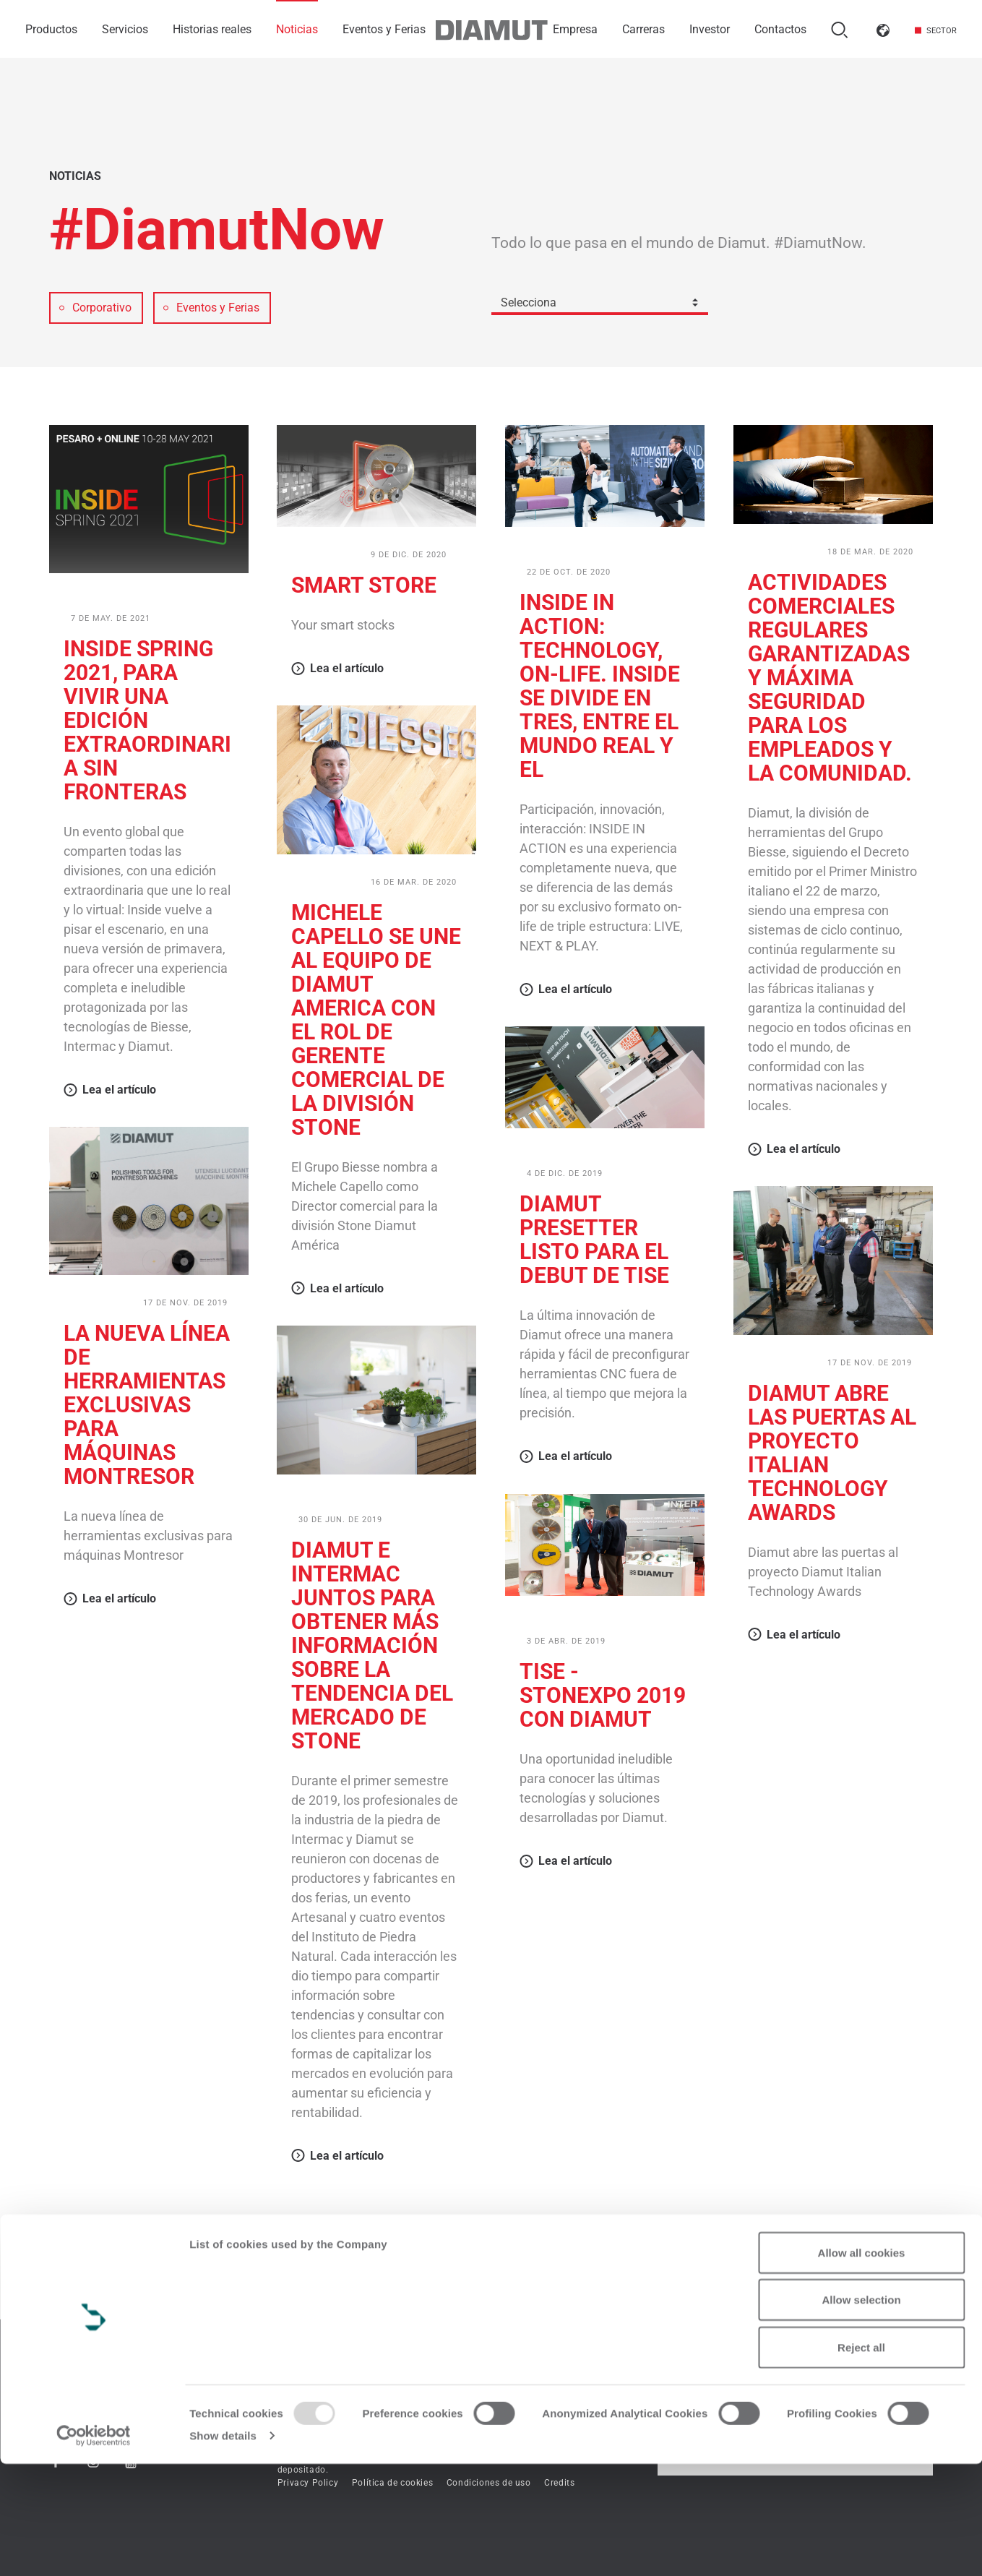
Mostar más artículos (491, 2238)
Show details (223, 2547)
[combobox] (599, 302)
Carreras (643, 29)
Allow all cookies (861, 2364)
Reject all (861, 2459)
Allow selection (861, 2412)
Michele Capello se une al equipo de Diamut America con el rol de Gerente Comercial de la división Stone (376, 1020)
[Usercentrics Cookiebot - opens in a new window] (93, 2548)
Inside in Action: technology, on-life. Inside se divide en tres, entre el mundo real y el (600, 686)
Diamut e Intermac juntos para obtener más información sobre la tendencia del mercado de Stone (372, 1645)
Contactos (780, 29)
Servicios (125, 29)
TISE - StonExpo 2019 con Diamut (603, 1695)
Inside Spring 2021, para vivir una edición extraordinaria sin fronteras (147, 720)
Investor (709, 29)
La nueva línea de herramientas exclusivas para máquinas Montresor (147, 1405)
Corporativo (326, 553)
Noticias (297, 29)
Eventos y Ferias (384, 29)
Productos (51, 29)
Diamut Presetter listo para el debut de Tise (594, 1239)
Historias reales (212, 29)
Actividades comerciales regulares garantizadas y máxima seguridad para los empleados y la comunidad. (830, 678)
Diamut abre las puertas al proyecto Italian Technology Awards (832, 1453)
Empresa (575, 29)
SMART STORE (363, 585)
